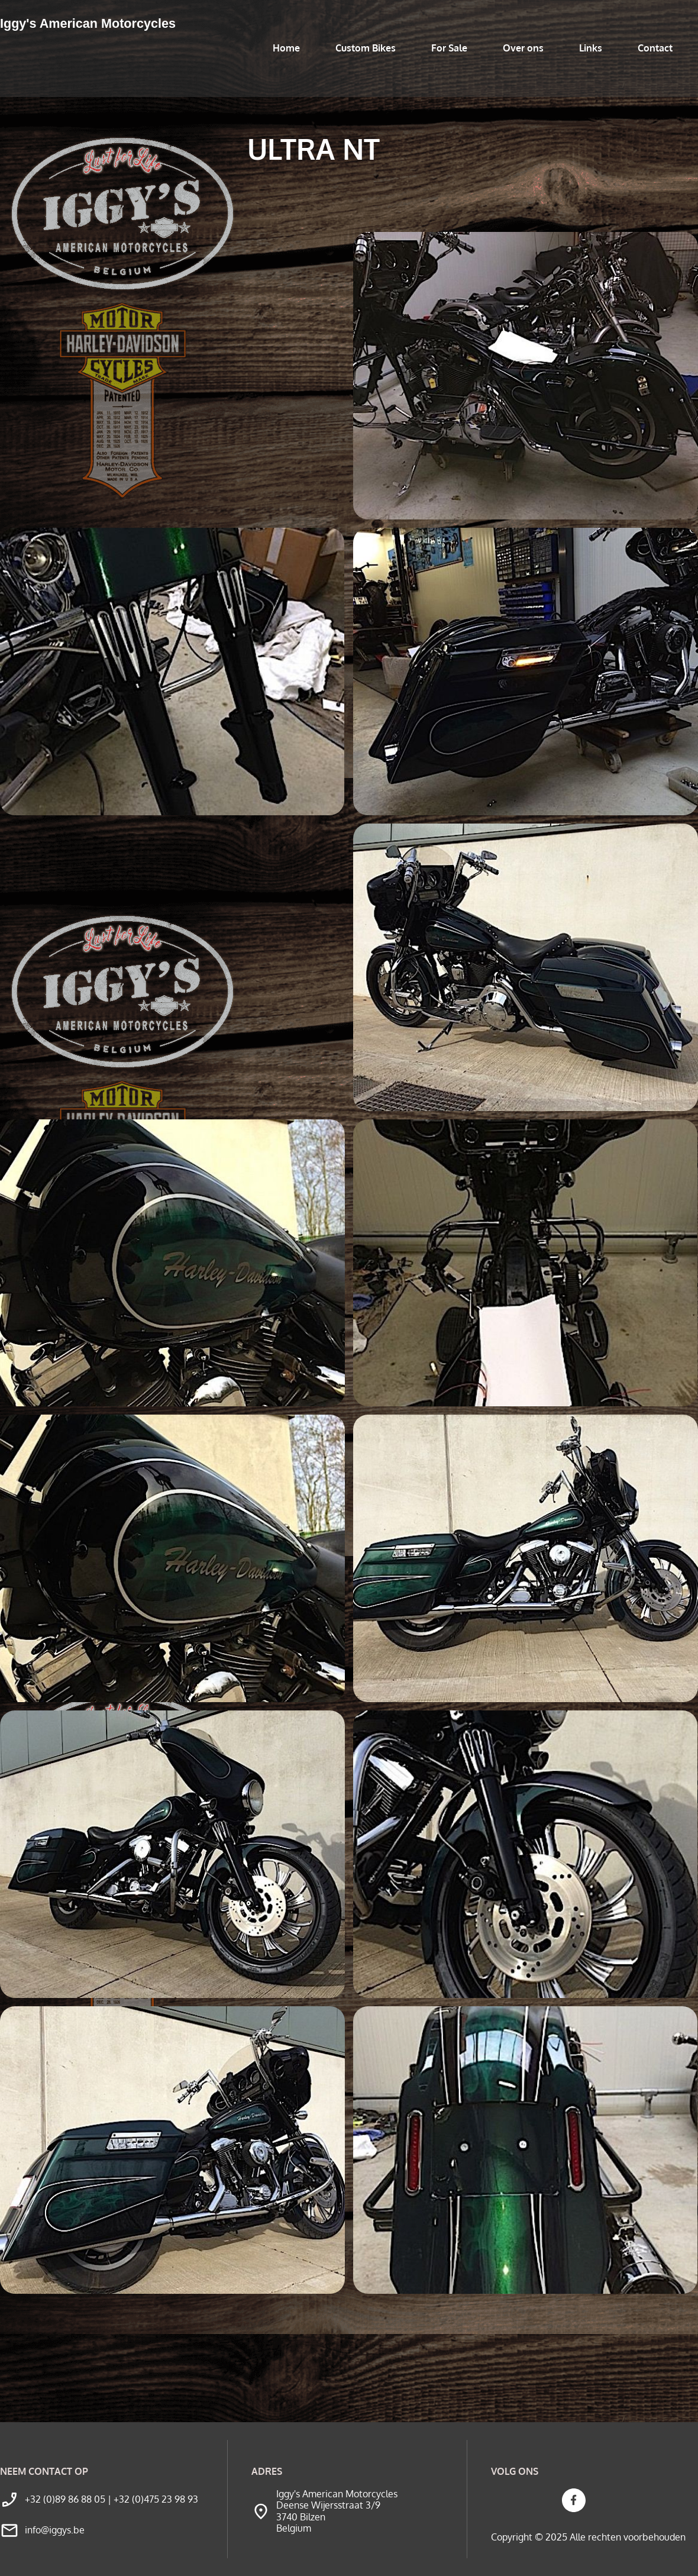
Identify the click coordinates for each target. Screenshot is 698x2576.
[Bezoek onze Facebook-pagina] (574, 2500)
